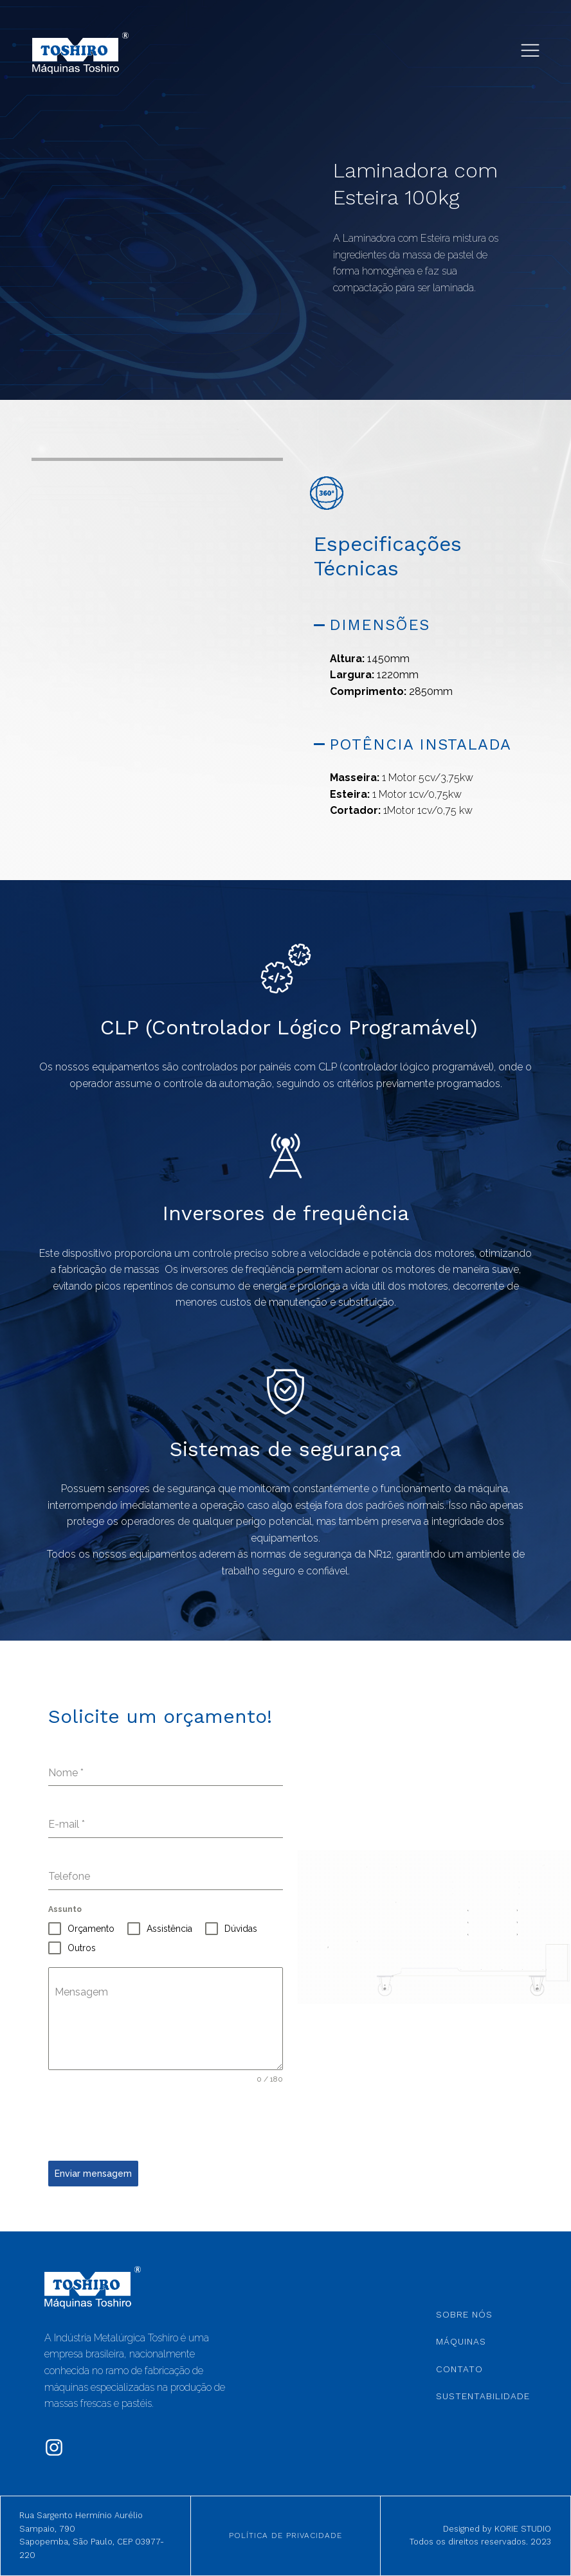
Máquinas (461, 2341)
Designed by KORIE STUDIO (497, 2529)
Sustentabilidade (483, 2396)
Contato (459, 2369)
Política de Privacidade (285, 2535)
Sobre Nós (464, 2314)
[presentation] (146, 2123)
